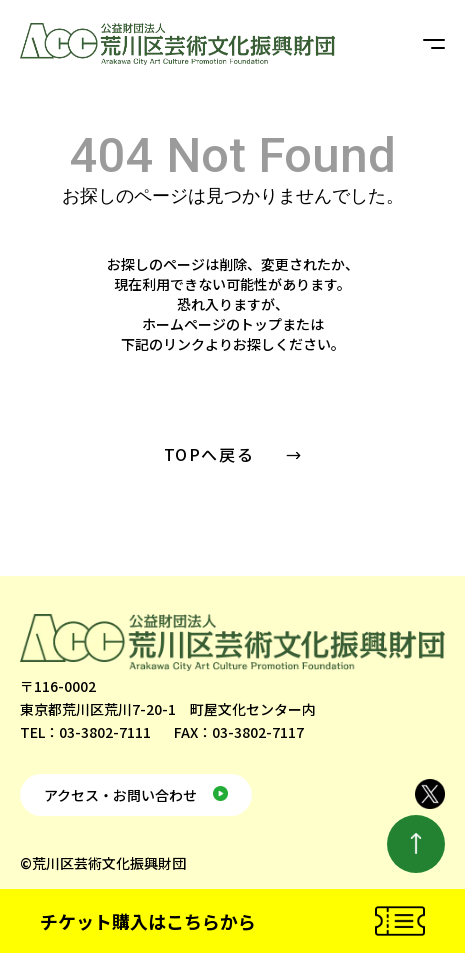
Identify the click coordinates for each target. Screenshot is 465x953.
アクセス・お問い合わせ (120, 795)
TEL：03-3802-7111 (85, 732)
